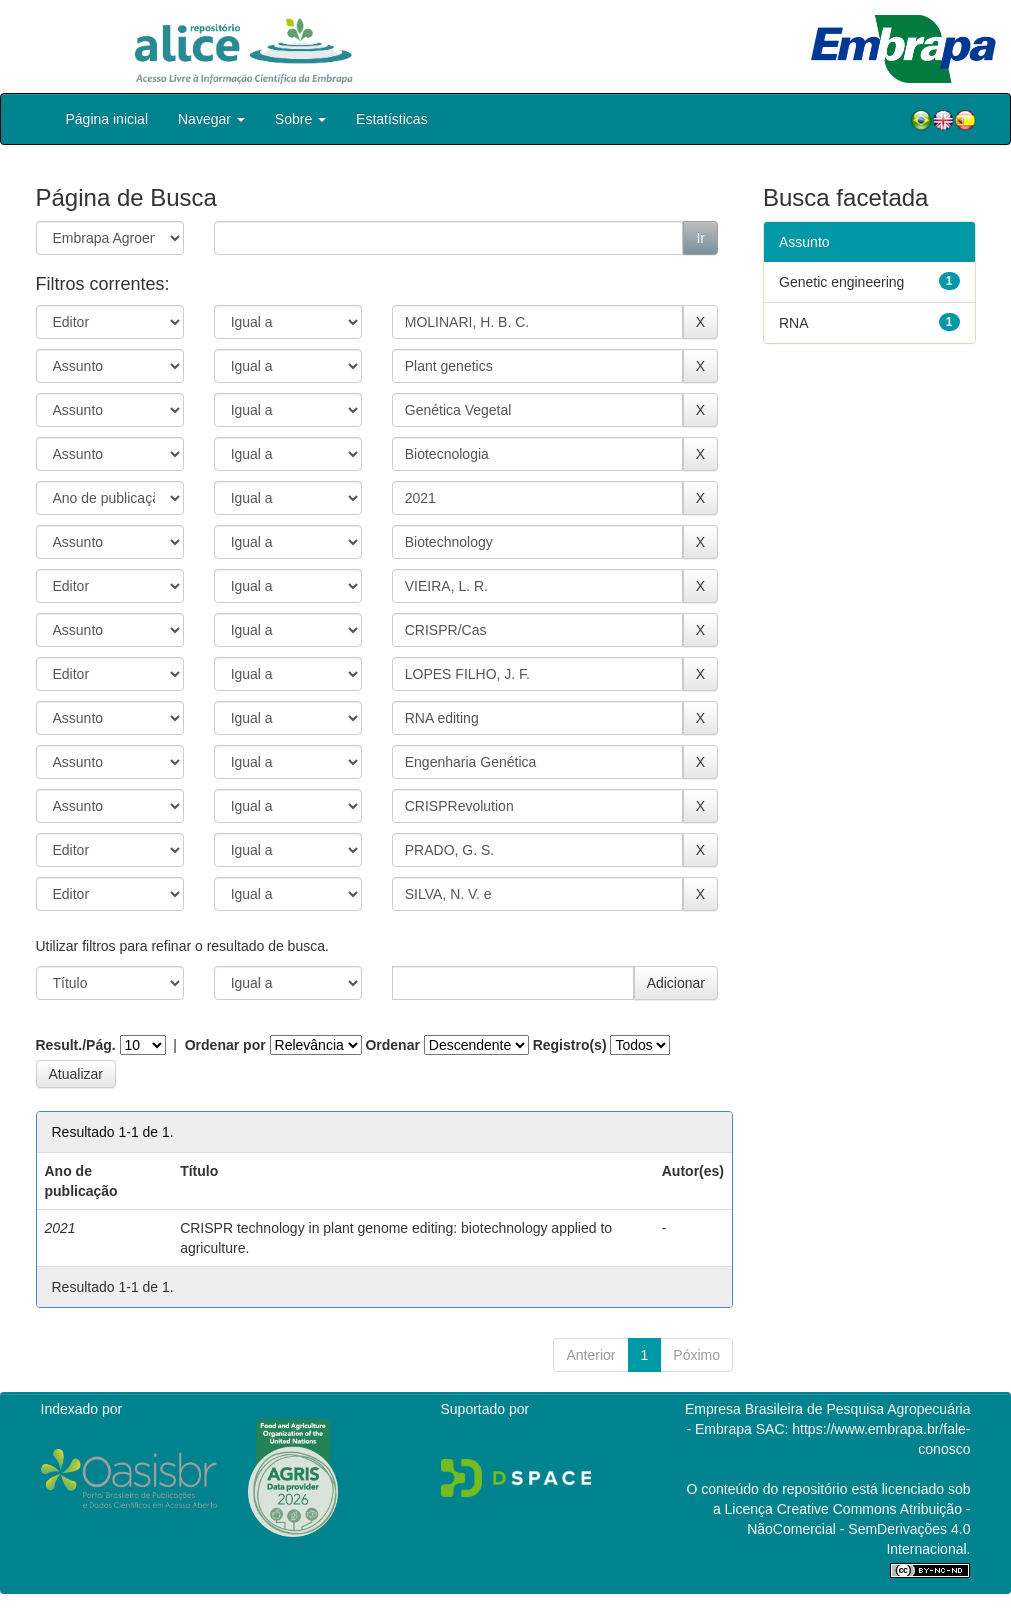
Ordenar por (225, 1045)
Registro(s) (570, 1045)
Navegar (211, 119)
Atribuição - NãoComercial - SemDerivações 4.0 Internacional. (858, 1529)
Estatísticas (392, 119)
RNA (794, 323)
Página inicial (107, 119)
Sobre (300, 119)
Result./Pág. (76, 1045)
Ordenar (392, 1045)
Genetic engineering (841, 282)
